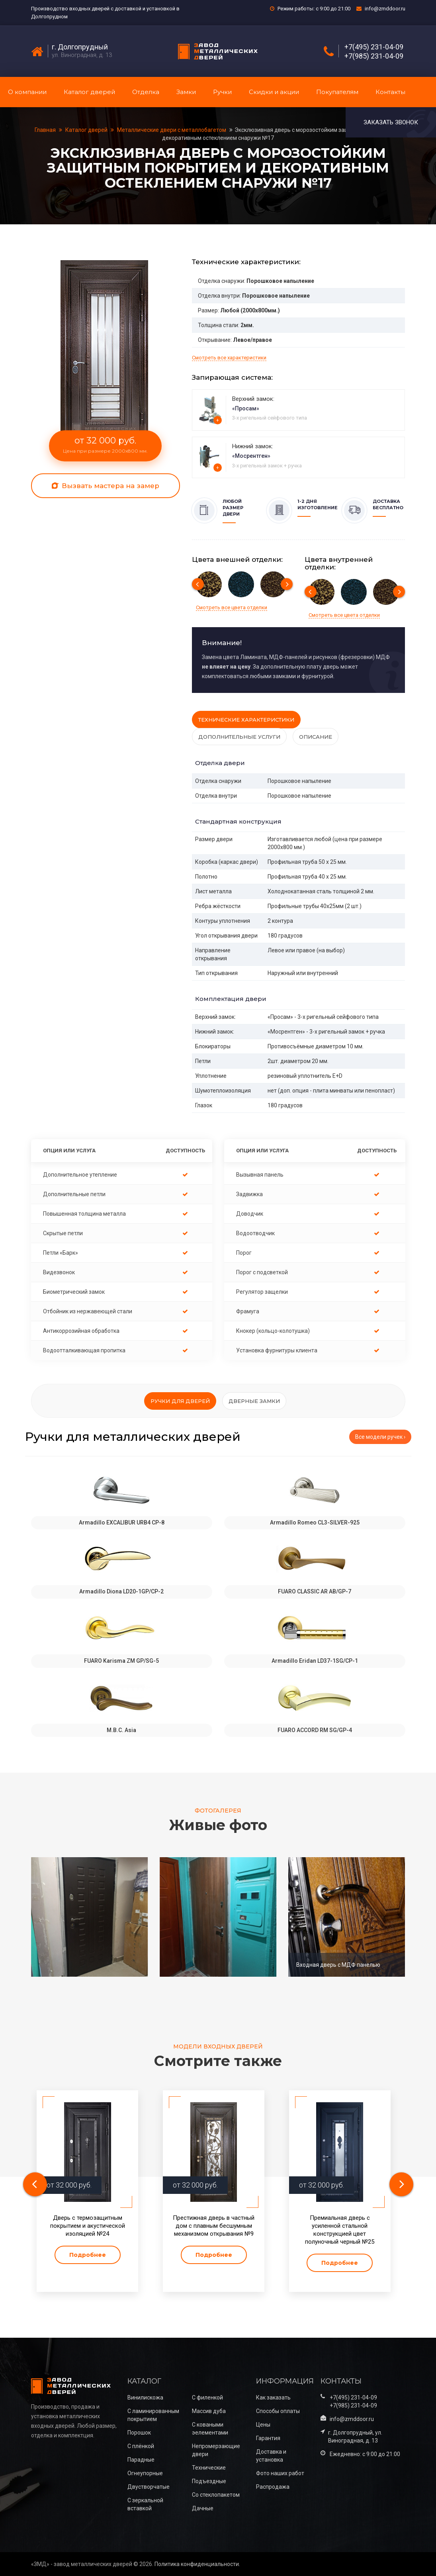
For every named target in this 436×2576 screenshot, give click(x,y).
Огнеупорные (145, 2473)
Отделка (145, 92)
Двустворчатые (148, 2487)
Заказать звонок (391, 122)
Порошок (139, 2432)
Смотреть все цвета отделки (231, 607)
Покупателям (337, 92)
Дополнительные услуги (239, 737)
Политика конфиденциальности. (197, 2564)
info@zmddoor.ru (385, 9)
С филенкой (207, 2397)
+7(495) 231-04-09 (373, 47)
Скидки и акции (274, 92)
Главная (46, 130)
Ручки (222, 92)
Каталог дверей (89, 92)
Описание (315, 737)
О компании (27, 92)
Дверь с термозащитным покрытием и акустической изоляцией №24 (87, 2225)
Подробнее (87, 2254)
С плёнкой (140, 2446)
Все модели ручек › (380, 1437)
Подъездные (209, 2481)
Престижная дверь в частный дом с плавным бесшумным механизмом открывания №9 (213, 2225)
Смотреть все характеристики (229, 358)
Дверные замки (254, 1401)
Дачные (202, 2508)
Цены (263, 2424)
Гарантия (268, 2438)
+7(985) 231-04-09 (373, 56)
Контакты (390, 92)
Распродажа (272, 2487)
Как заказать (273, 2397)
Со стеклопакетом (216, 2495)
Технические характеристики (246, 719)
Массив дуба (209, 2411)
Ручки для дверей (180, 1401)
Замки (186, 92)
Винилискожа (145, 2397)
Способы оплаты (278, 2411)
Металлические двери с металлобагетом (171, 130)
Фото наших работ (280, 2473)
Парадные (140, 2459)
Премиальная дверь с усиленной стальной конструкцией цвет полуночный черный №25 (339, 2229)
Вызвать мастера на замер (105, 486)
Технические (209, 2467)
